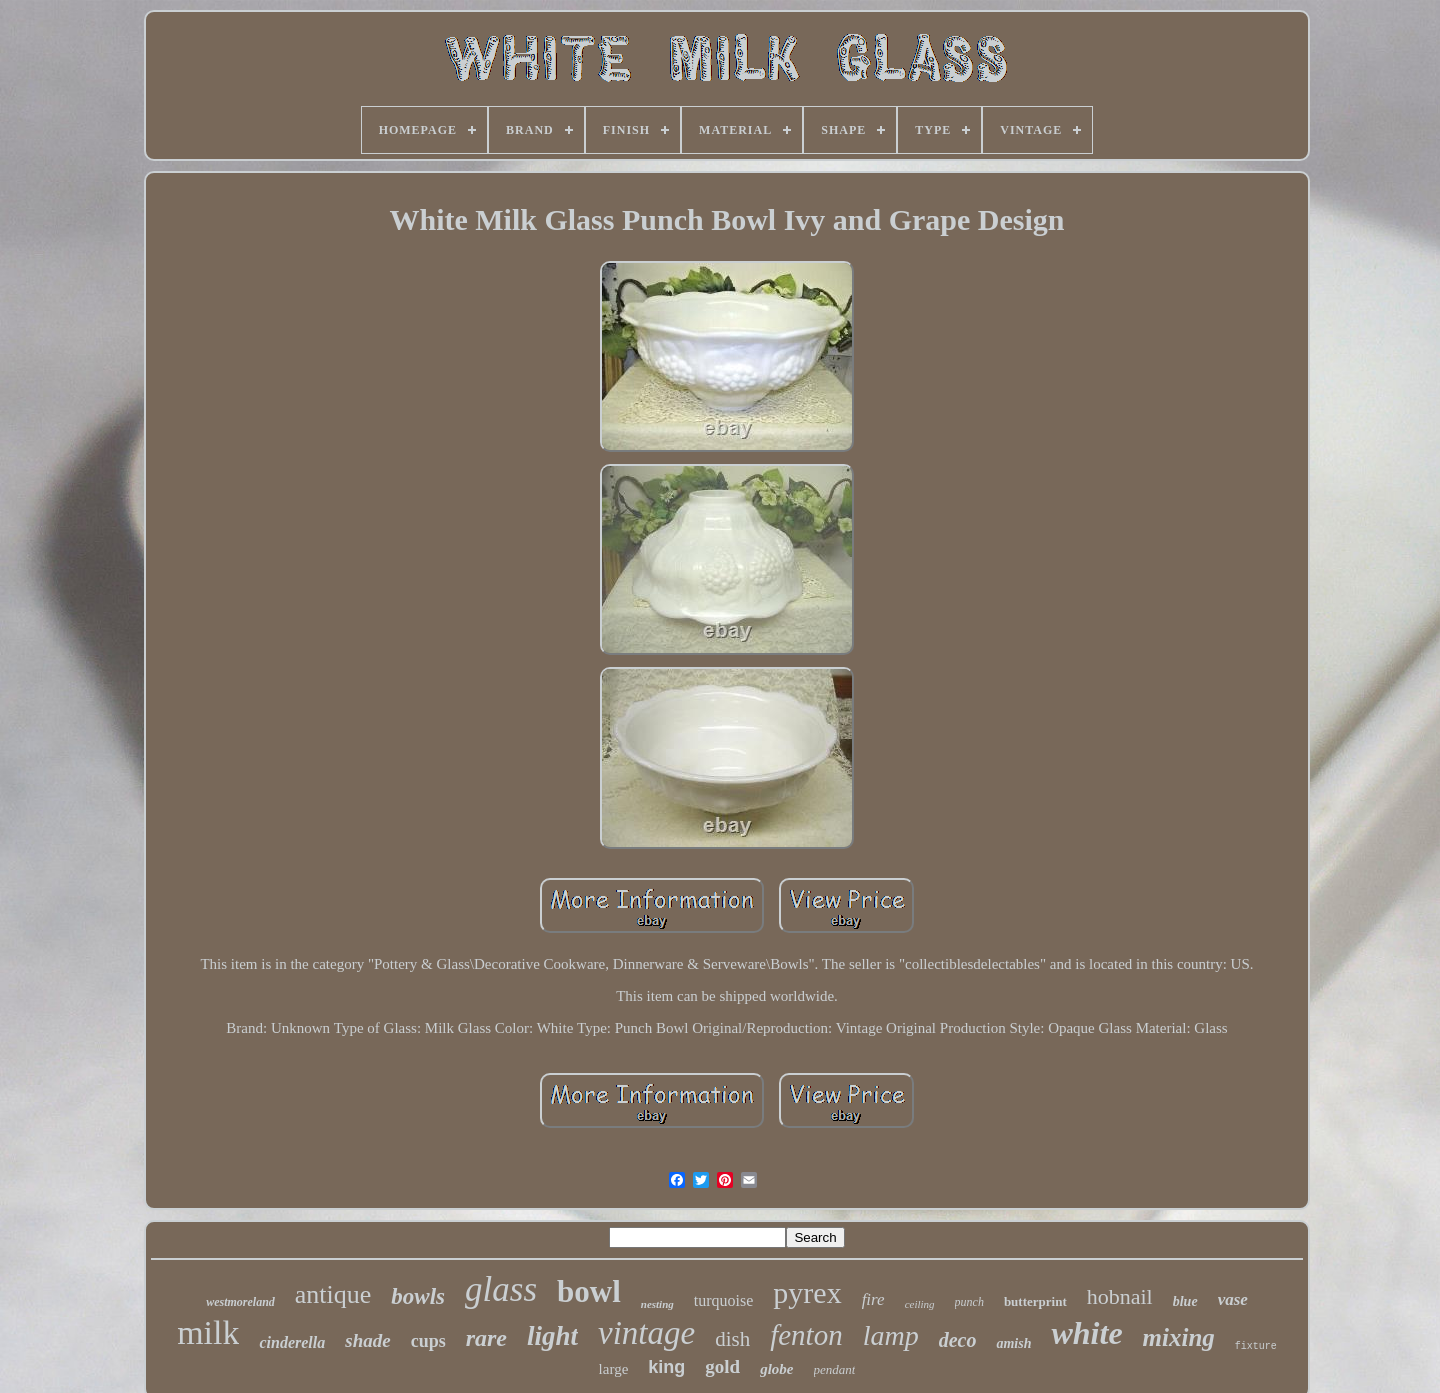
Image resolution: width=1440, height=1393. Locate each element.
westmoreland (240, 1302)
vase (1233, 1299)
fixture (1256, 1346)
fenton (806, 1335)
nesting (657, 1304)
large (614, 1369)
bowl (589, 1291)
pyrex (807, 1292)
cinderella (292, 1342)
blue (1185, 1301)
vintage (646, 1333)
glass (501, 1289)
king (666, 1367)
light (552, 1336)
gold (722, 1366)
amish (1013, 1343)
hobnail (1120, 1296)
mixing (1179, 1337)
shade (367, 1340)
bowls (418, 1296)
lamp (891, 1335)
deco (958, 1340)
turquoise (724, 1300)
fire (873, 1299)
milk (208, 1332)
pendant (835, 1369)
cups (428, 1341)
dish (732, 1339)
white (1086, 1333)
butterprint (1035, 1301)
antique (333, 1294)
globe (776, 1369)
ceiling (920, 1304)
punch (969, 1302)
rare (486, 1338)
